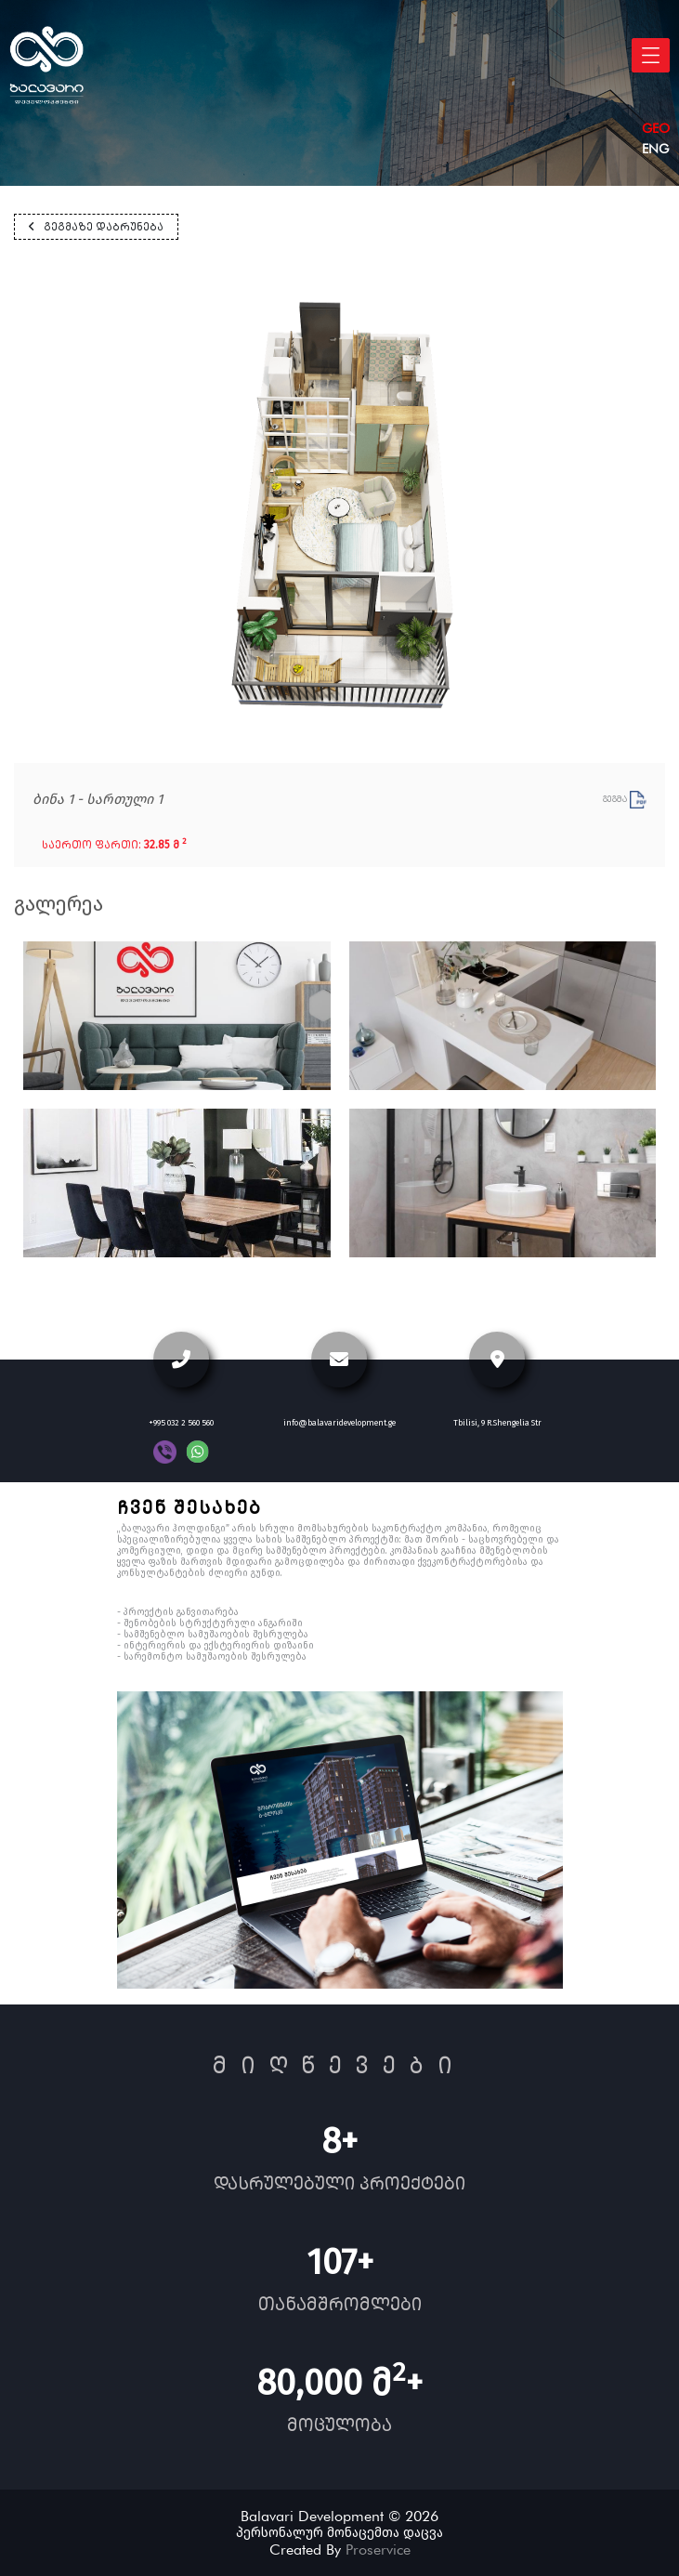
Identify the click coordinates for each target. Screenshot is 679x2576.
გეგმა (624, 799)
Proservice (378, 2549)
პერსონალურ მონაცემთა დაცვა (339, 2533)
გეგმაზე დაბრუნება (96, 226)
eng (655, 148)
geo (656, 128)
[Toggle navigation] (651, 55)
